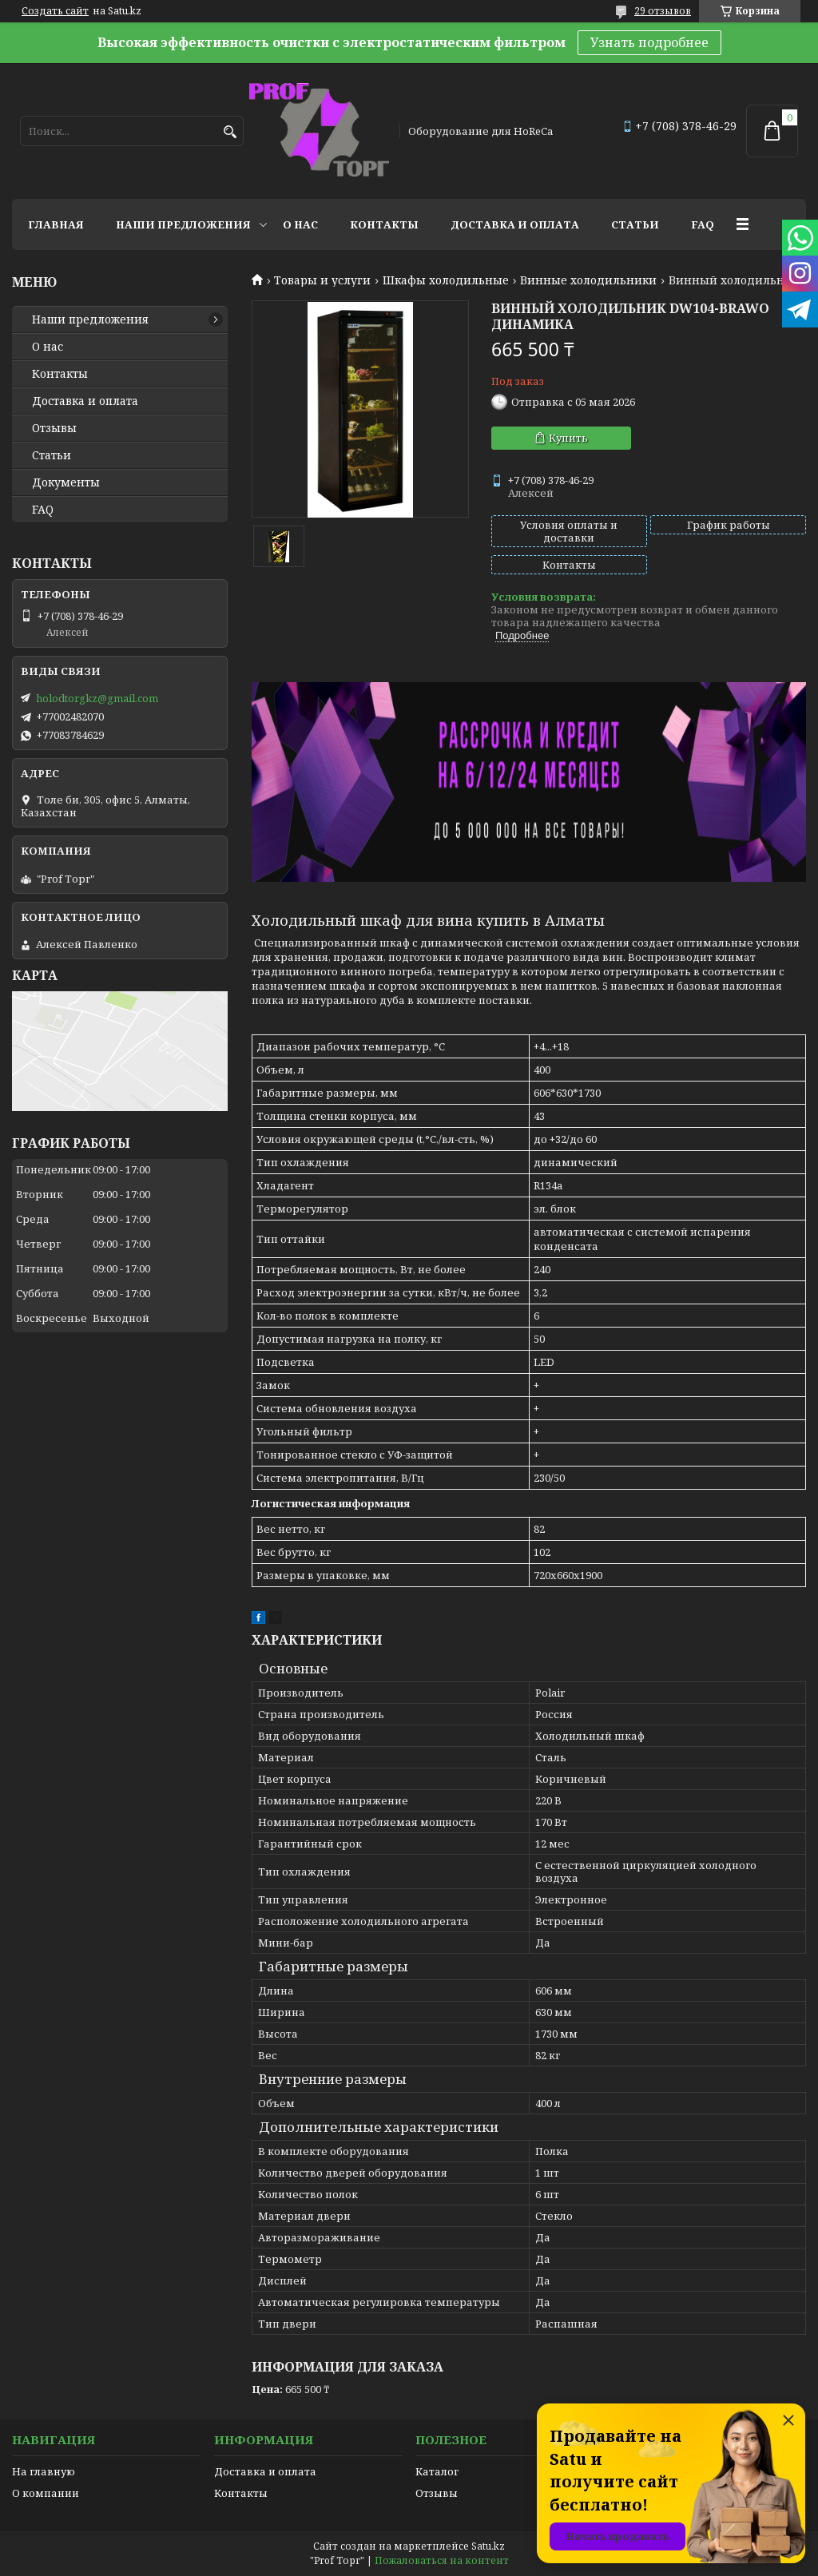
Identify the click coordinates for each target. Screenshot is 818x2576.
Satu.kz (488, 2546)
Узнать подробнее (649, 42)
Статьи (635, 224)
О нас (300, 224)
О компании (45, 2493)
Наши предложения (183, 224)
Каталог (437, 2471)
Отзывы (54, 428)
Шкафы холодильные (446, 280)
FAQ (702, 224)
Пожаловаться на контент (442, 2560)
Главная (56, 224)
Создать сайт (55, 11)
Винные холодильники (588, 280)
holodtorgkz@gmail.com (97, 698)
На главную (43, 2471)
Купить (568, 438)
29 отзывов (662, 11)
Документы (66, 482)
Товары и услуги (322, 280)
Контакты (384, 224)
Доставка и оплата (515, 224)
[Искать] (230, 132)
